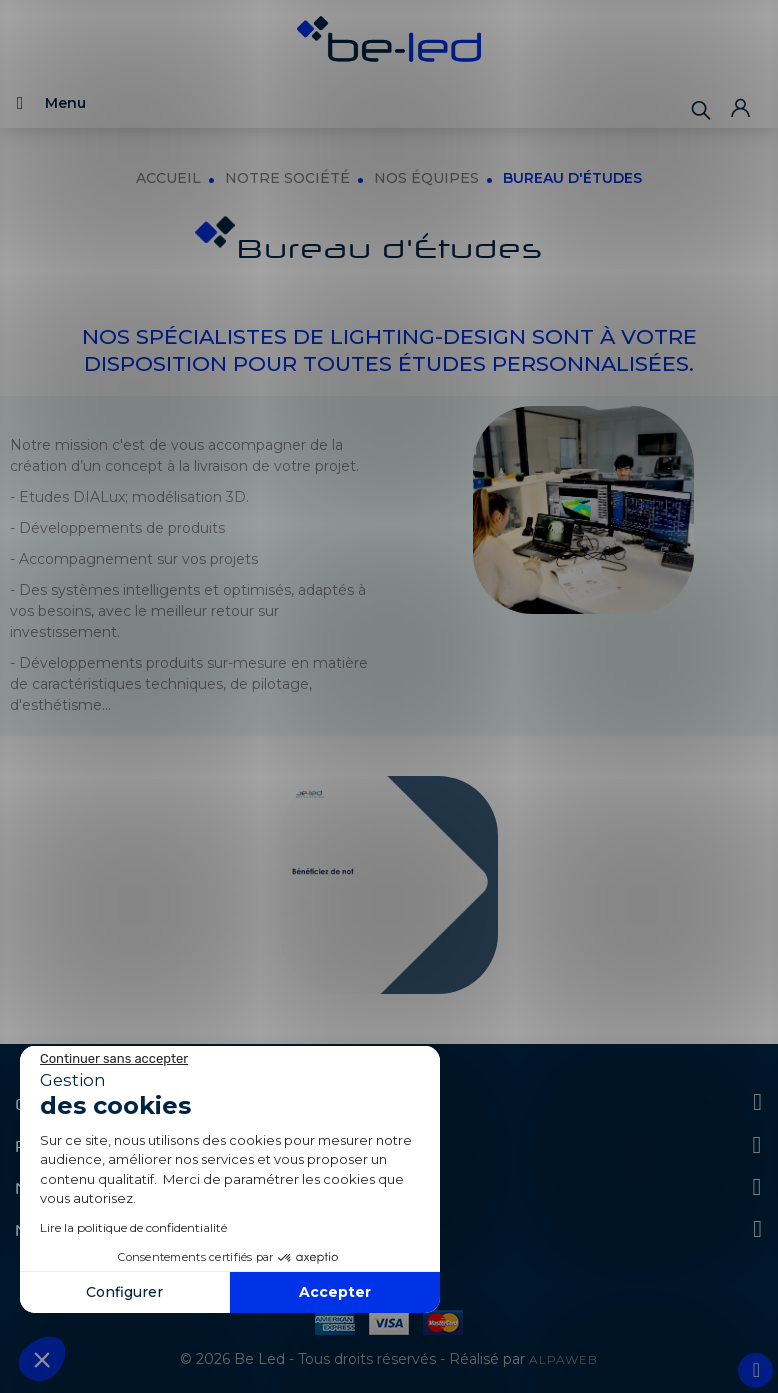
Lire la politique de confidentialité (133, 1227)
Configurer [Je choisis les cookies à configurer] (124, 1292)
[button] (42, 1359)
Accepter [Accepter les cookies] (335, 1292)
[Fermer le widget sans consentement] (114, 1059)
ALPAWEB (563, 1359)
